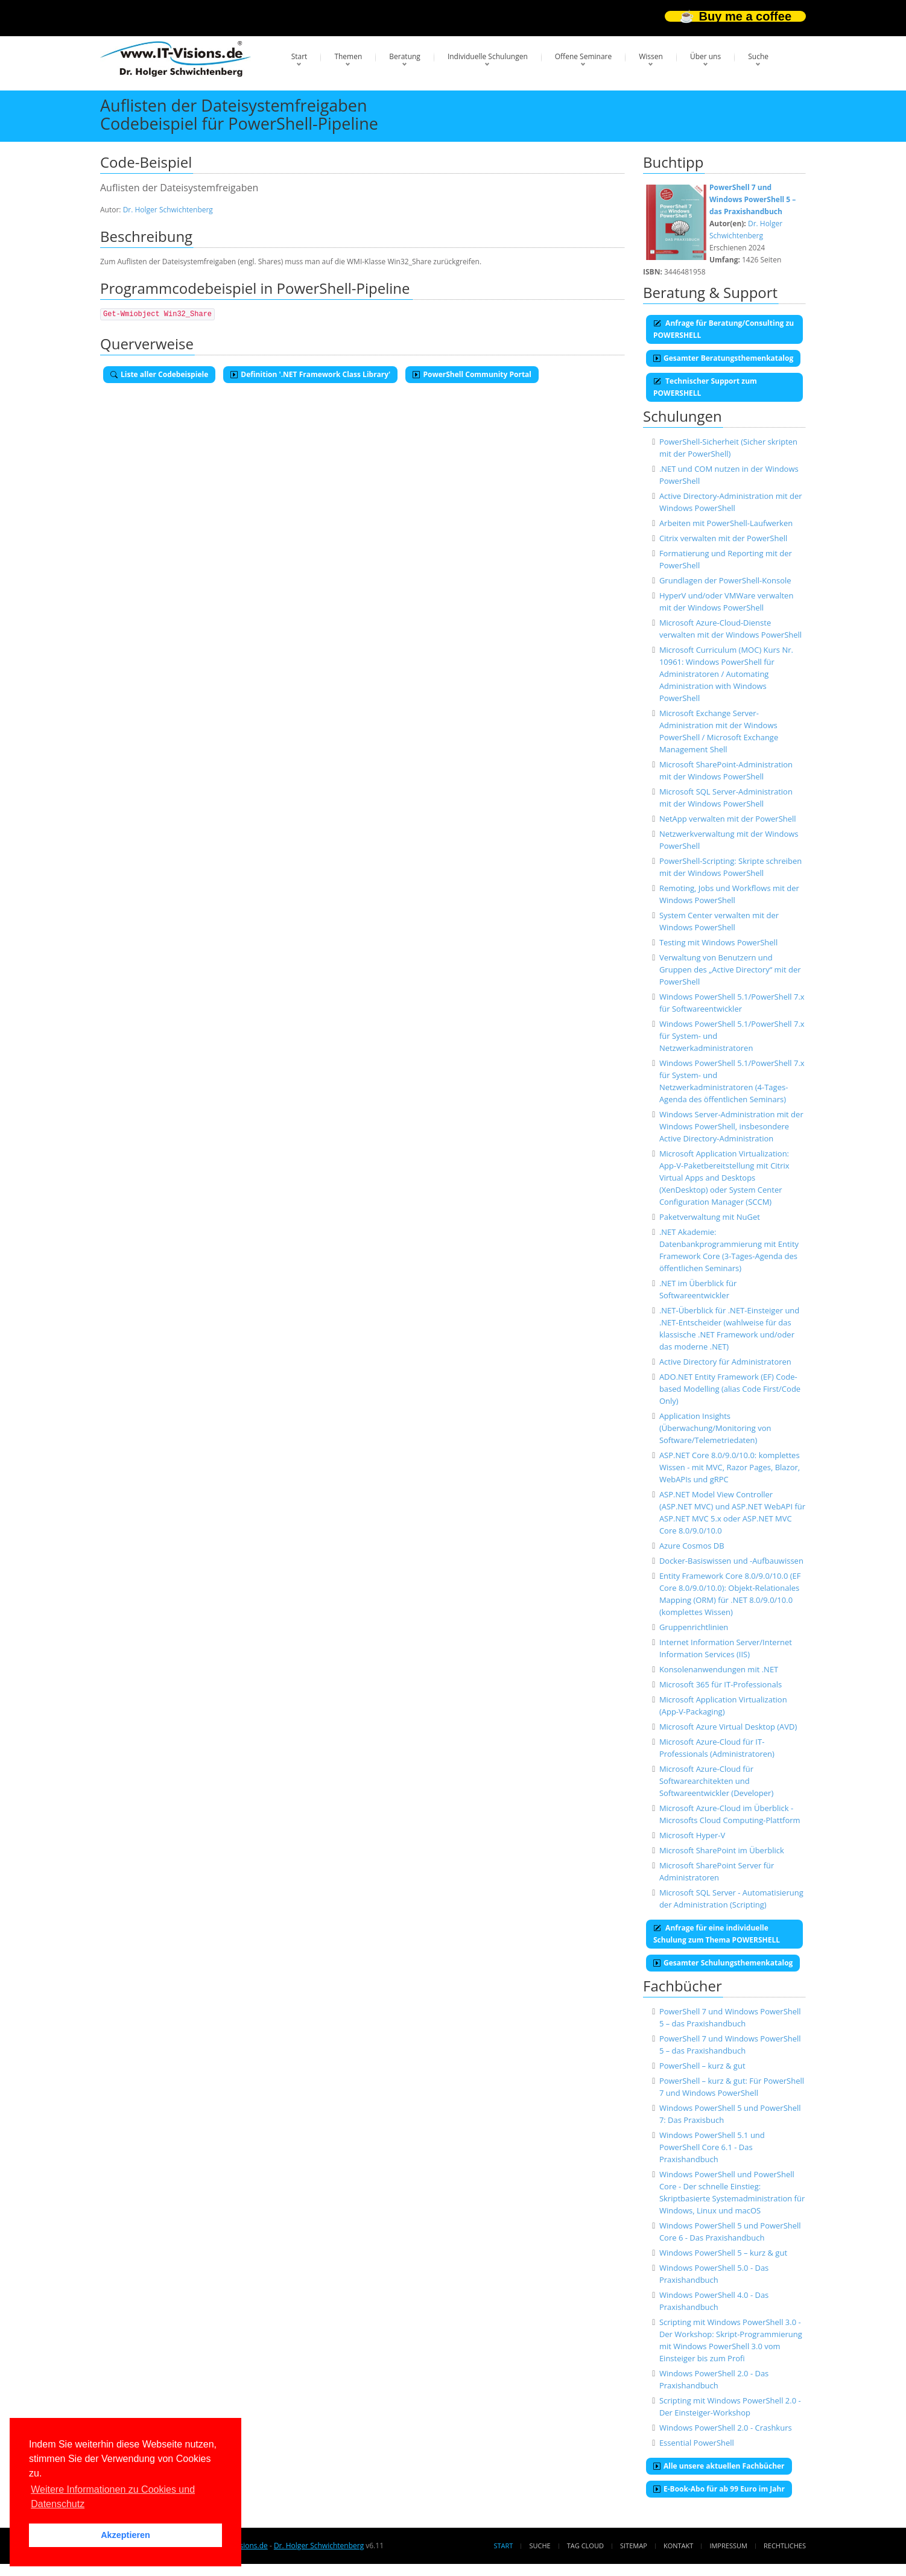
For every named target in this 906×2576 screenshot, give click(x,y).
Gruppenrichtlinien (693, 1627)
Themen (348, 56)
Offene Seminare (583, 56)
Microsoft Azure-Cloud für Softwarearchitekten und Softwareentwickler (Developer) (716, 1780)
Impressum (728, 2545)
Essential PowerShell (696, 2442)
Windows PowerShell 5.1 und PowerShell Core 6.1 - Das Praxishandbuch (712, 2147)
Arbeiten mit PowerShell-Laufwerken (726, 523)
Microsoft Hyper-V (692, 1835)
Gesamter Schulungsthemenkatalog (723, 1963)
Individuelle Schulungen (488, 56)
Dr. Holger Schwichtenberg (168, 210)
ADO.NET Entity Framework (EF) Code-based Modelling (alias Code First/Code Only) (729, 1388)
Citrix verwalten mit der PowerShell (723, 538)
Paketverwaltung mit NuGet (709, 1216)
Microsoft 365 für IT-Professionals (720, 1684)
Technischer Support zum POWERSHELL (705, 387)
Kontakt (678, 2545)
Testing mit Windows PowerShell (718, 942)
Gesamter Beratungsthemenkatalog (723, 358)
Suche (758, 56)
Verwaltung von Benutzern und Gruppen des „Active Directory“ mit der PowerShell (730, 969)
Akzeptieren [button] (125, 2535)
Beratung (404, 56)
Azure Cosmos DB (691, 1545)
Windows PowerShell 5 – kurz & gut (723, 2252)
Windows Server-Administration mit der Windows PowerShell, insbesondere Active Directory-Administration (731, 1126)
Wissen (651, 56)
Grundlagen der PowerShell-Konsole (725, 580)
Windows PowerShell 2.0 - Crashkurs (725, 2427)
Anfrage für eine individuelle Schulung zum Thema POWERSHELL (716, 1934)
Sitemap (633, 2545)
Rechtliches (785, 2545)
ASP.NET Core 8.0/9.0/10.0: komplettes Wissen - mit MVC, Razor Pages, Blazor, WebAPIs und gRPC (729, 1467)
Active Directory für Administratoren (725, 1361)
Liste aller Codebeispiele (159, 374)
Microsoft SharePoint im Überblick (721, 1850)
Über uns (705, 56)
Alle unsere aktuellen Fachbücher (719, 2466)
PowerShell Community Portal (472, 374)
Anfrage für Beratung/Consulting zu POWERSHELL (723, 329)
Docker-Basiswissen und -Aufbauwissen (731, 1560)
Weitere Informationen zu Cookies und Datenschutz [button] (113, 2496)
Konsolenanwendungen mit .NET (718, 1669)
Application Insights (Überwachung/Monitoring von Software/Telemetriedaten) (715, 1427)
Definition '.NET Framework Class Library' (310, 374)
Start (299, 56)
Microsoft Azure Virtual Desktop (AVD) (728, 1726)
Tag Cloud (585, 2545)
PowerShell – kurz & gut (702, 2065)
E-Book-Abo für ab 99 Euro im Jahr (719, 2489)
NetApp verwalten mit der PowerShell (727, 818)
